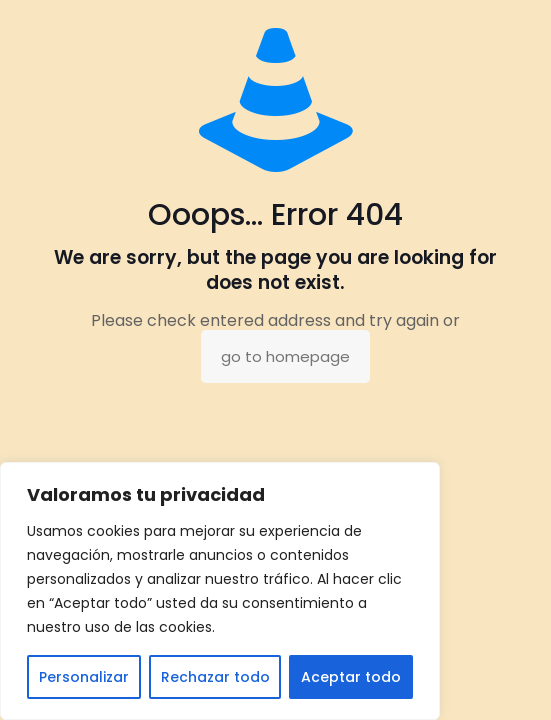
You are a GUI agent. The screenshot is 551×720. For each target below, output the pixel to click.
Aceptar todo (351, 677)
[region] (220, 591)
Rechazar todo (215, 677)
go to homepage (285, 356)
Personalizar (84, 677)
